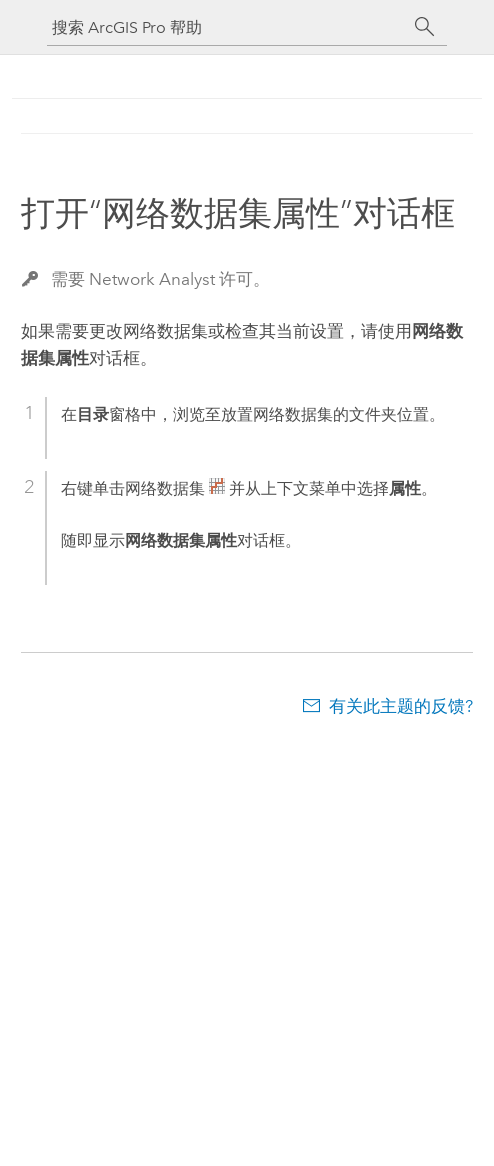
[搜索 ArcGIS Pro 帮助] (227, 27)
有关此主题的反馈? (401, 706)
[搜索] (425, 27)
